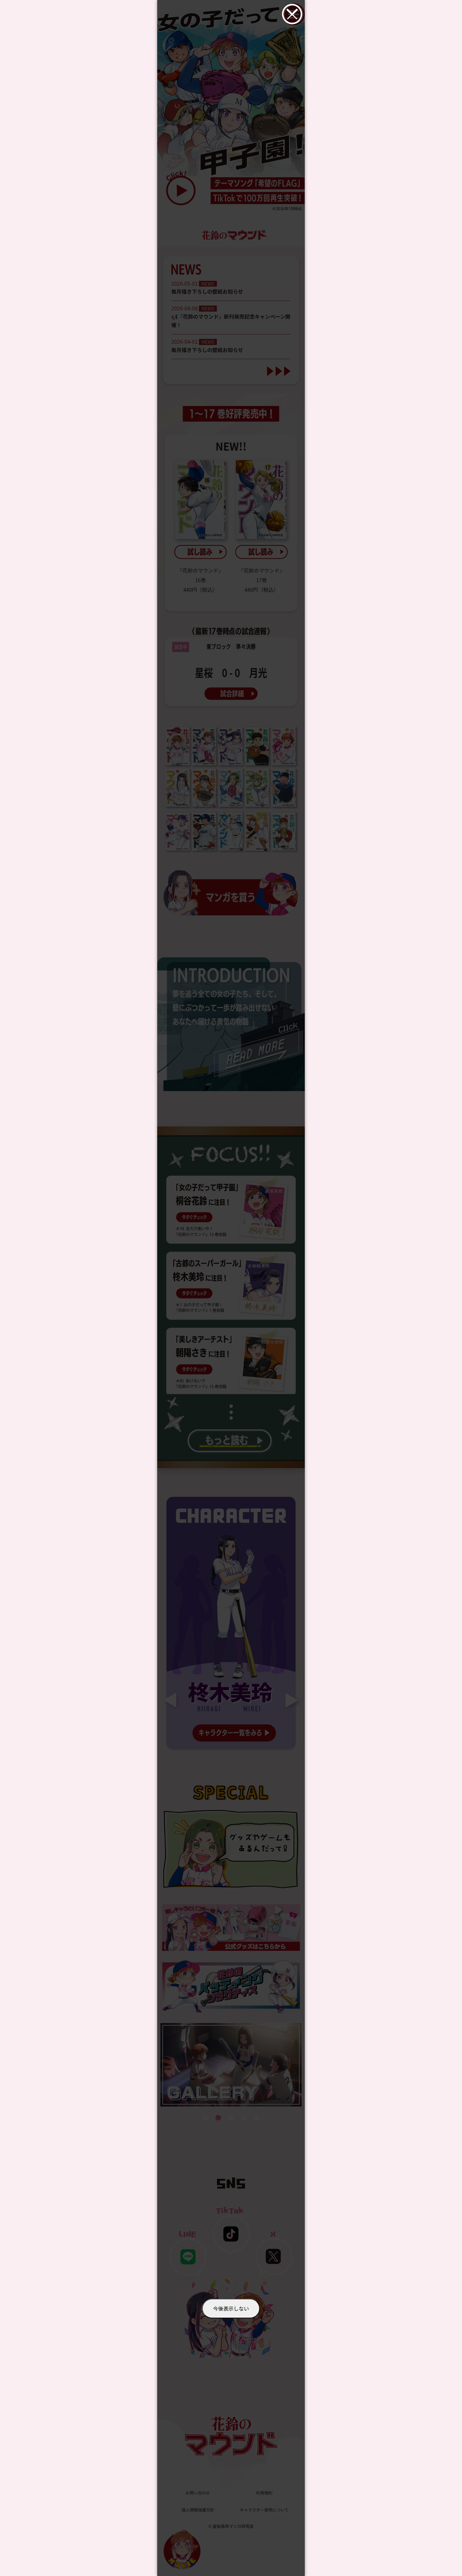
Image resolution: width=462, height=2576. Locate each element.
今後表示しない (231, 2308)
